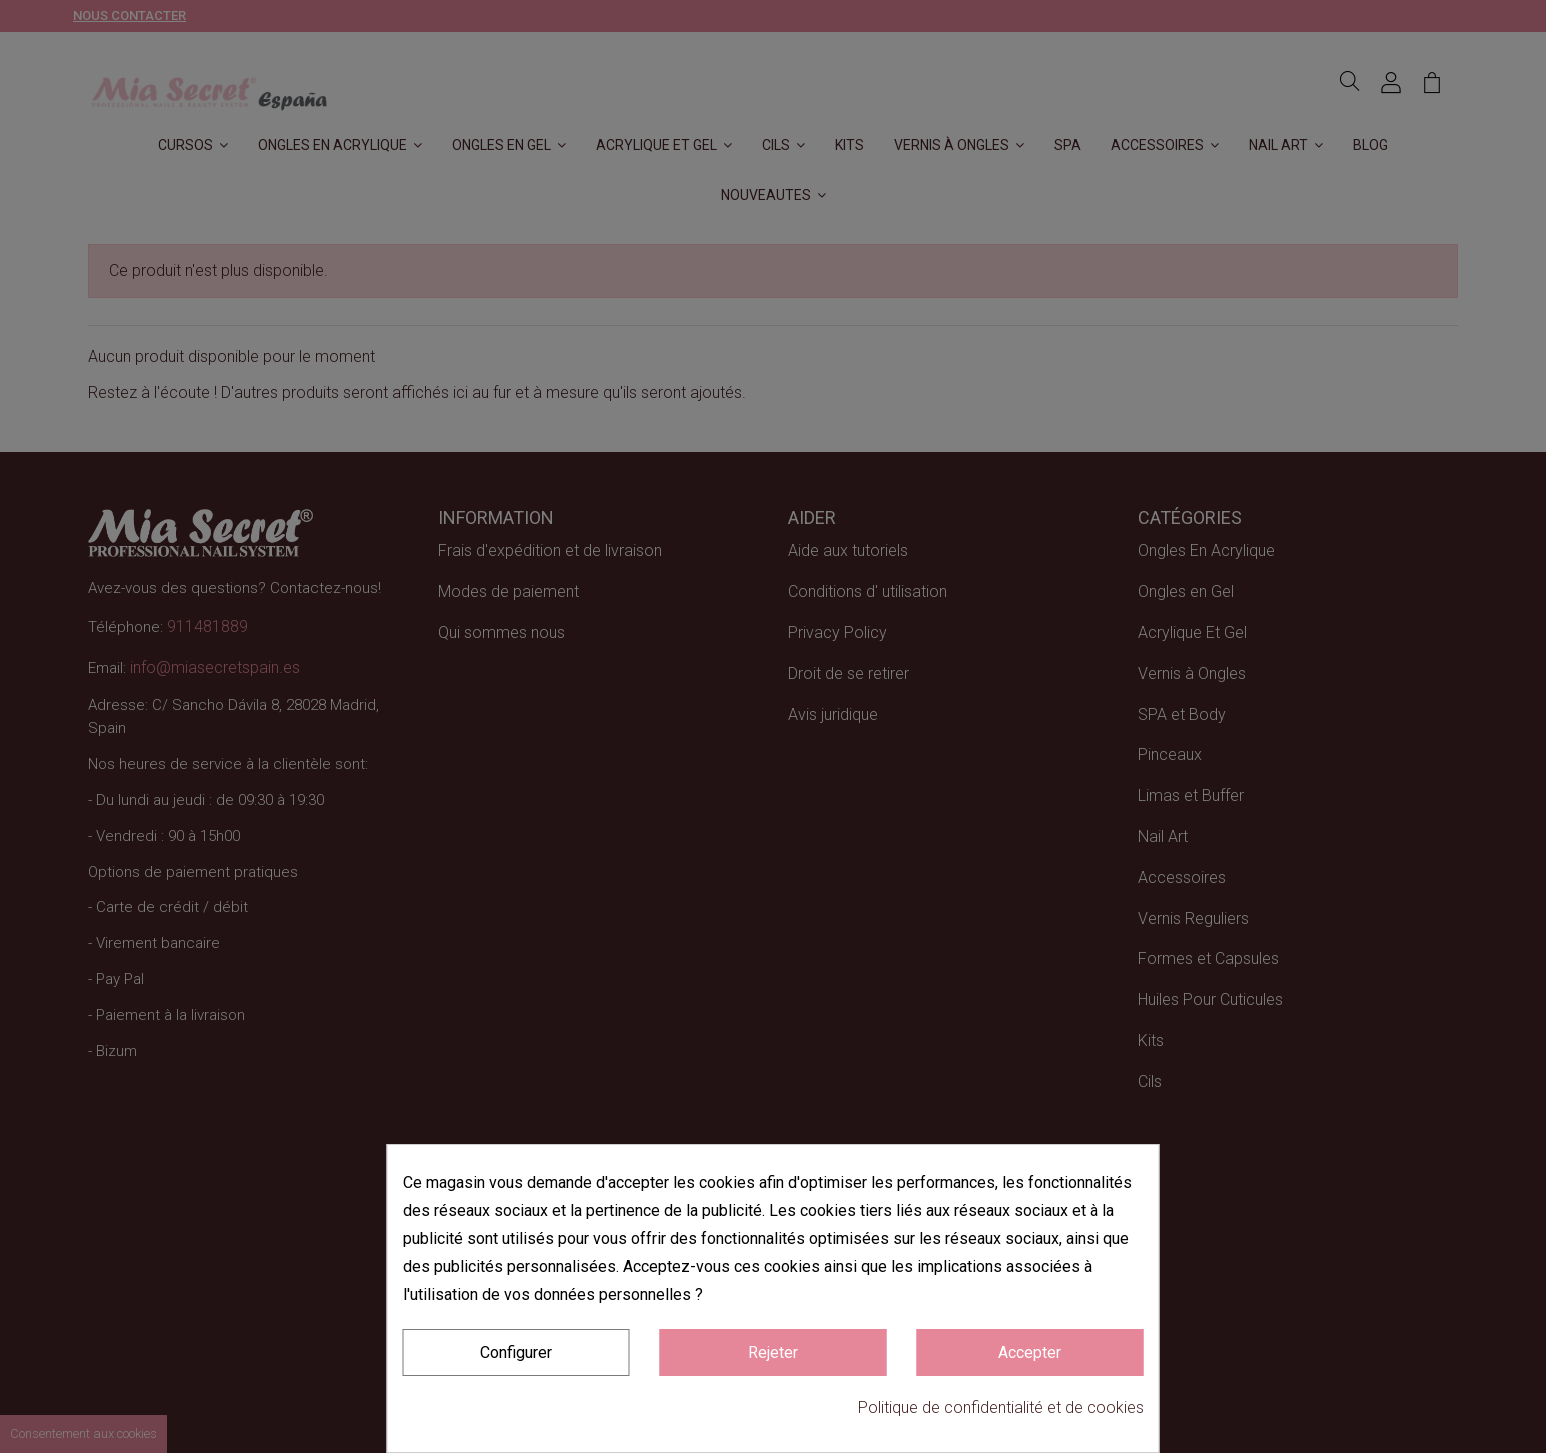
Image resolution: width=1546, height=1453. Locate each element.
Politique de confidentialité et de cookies (1001, 1407)
